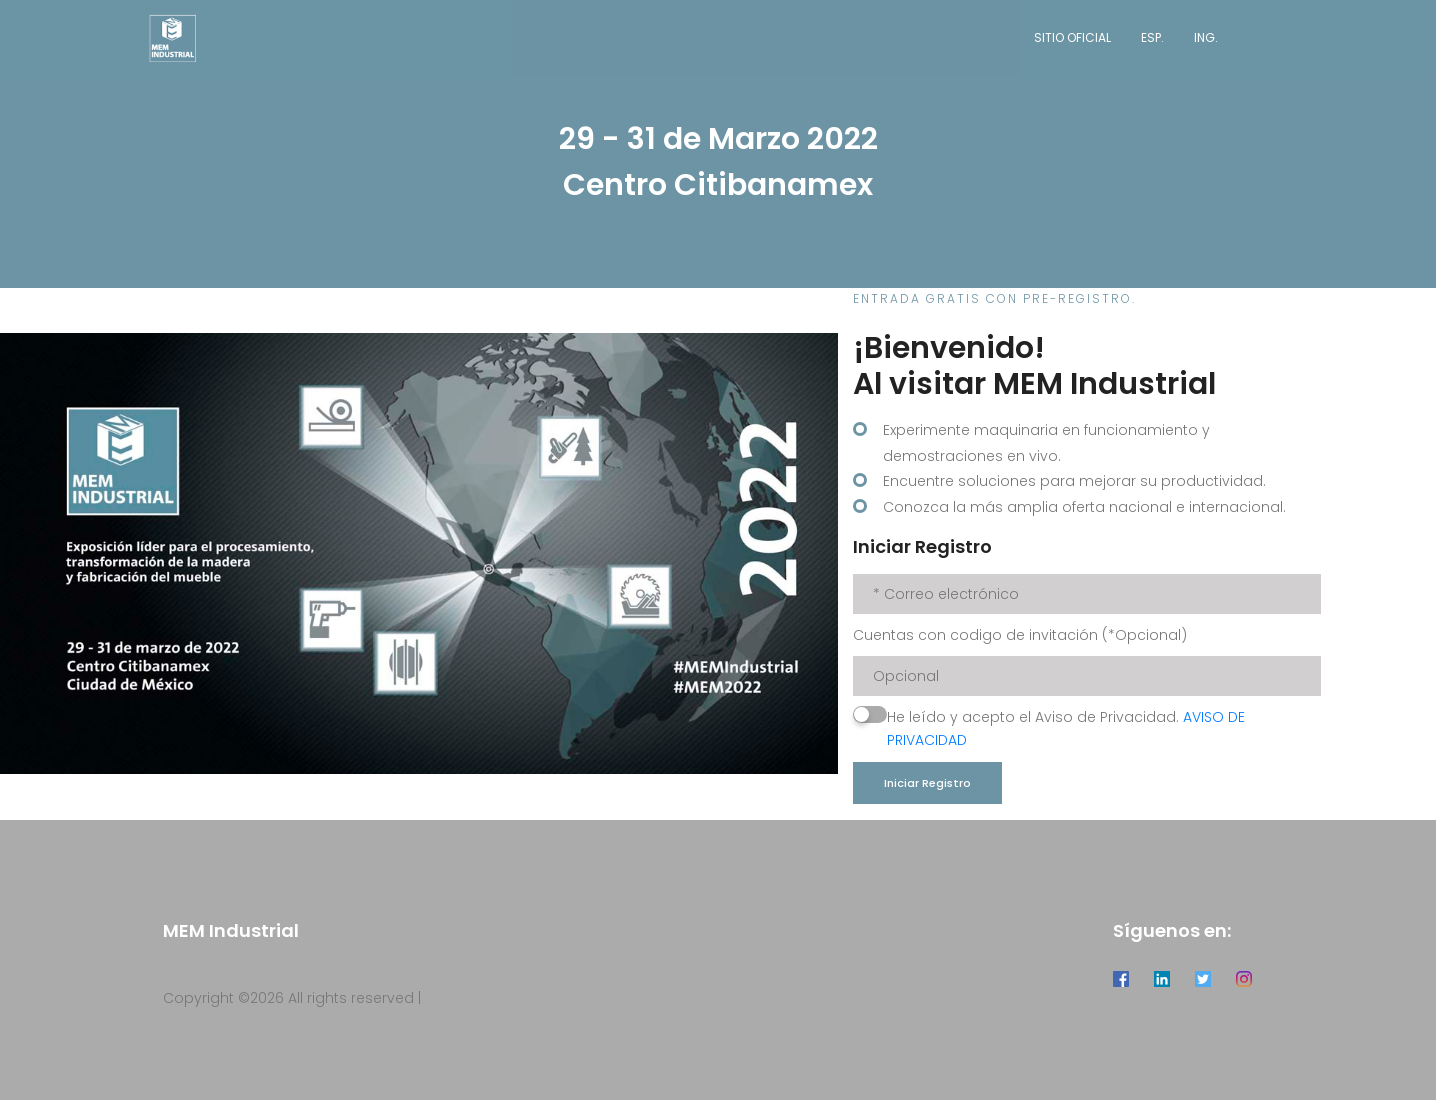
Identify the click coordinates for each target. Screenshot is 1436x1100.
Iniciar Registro (927, 783)
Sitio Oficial (1072, 37)
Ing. (1206, 37)
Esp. (1152, 37)
